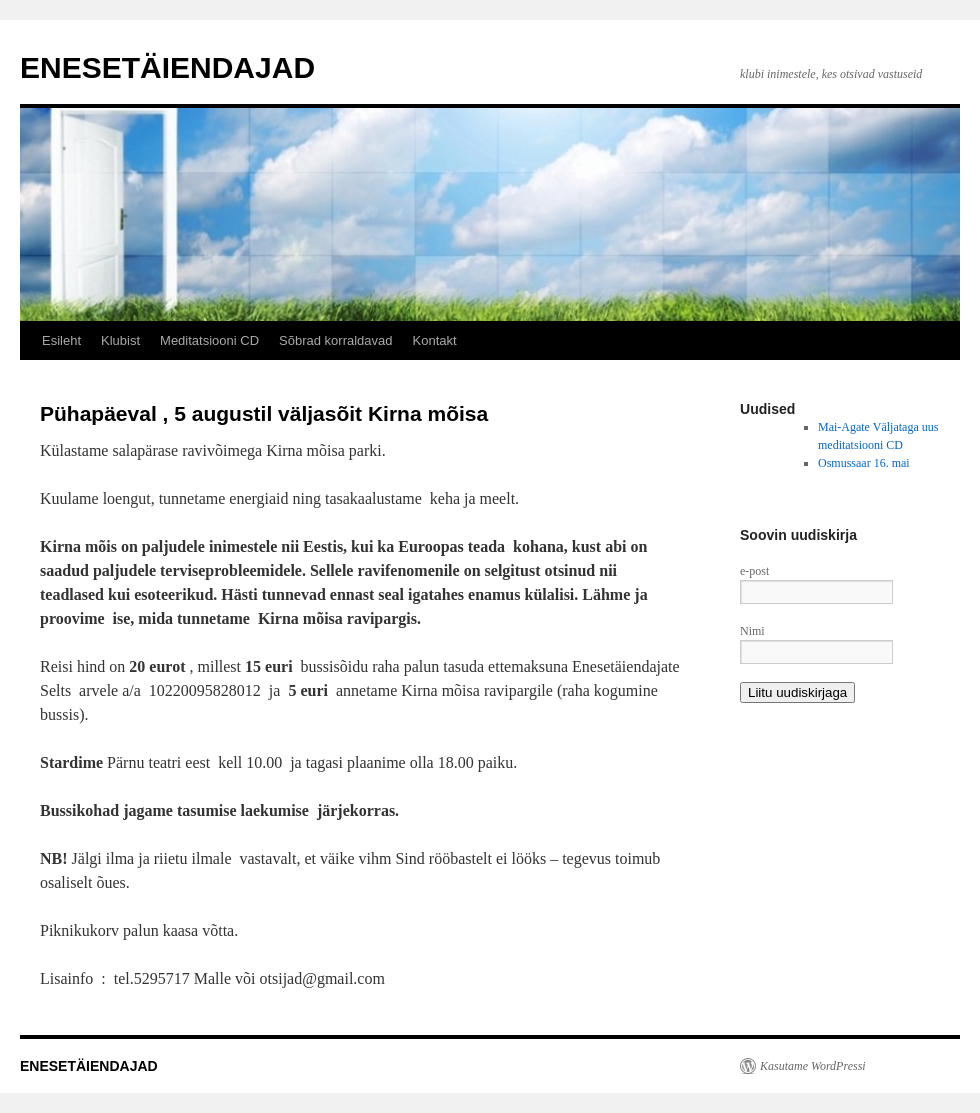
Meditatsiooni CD (209, 340)
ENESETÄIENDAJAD (167, 67)
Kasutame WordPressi (813, 1066)
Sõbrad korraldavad (335, 340)
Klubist (120, 340)
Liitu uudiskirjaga (797, 692)
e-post (754, 571)
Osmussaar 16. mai (864, 463)
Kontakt (435, 340)
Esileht (61, 340)
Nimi (752, 631)
